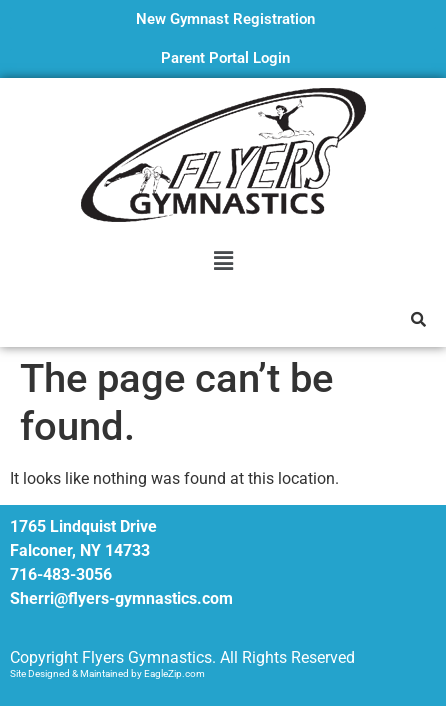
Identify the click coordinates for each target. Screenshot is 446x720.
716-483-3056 (61, 574)
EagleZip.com (174, 673)
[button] (223, 261)
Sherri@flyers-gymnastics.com (121, 598)
